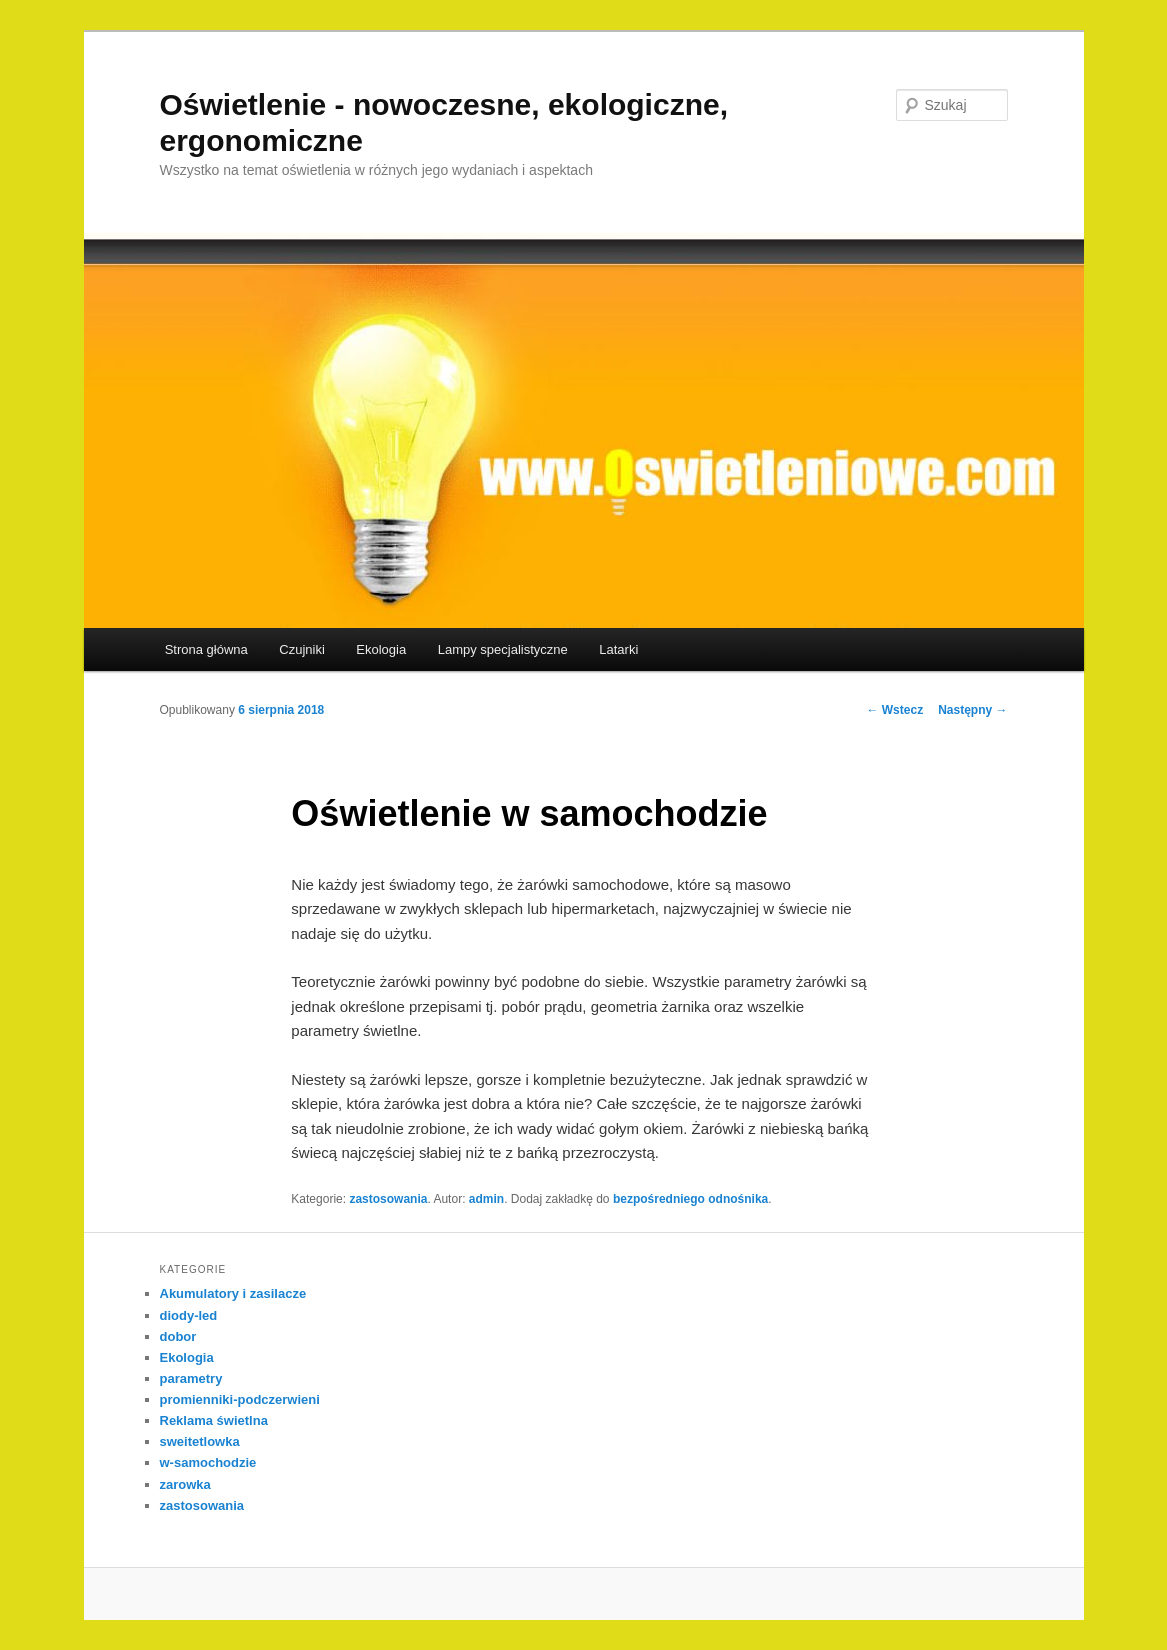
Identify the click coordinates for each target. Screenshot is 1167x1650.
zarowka (185, 1484)
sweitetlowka (200, 1441)
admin (486, 1199)
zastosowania (388, 1199)
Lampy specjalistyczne (503, 649)
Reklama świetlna (214, 1420)
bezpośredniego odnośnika (690, 1199)
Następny (972, 710)
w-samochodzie (208, 1462)
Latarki (618, 649)
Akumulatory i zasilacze (233, 1293)
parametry (191, 1378)
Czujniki (302, 649)
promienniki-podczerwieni (240, 1399)
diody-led (189, 1315)
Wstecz (894, 710)
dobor (178, 1336)
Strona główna (206, 649)
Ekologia (381, 649)
